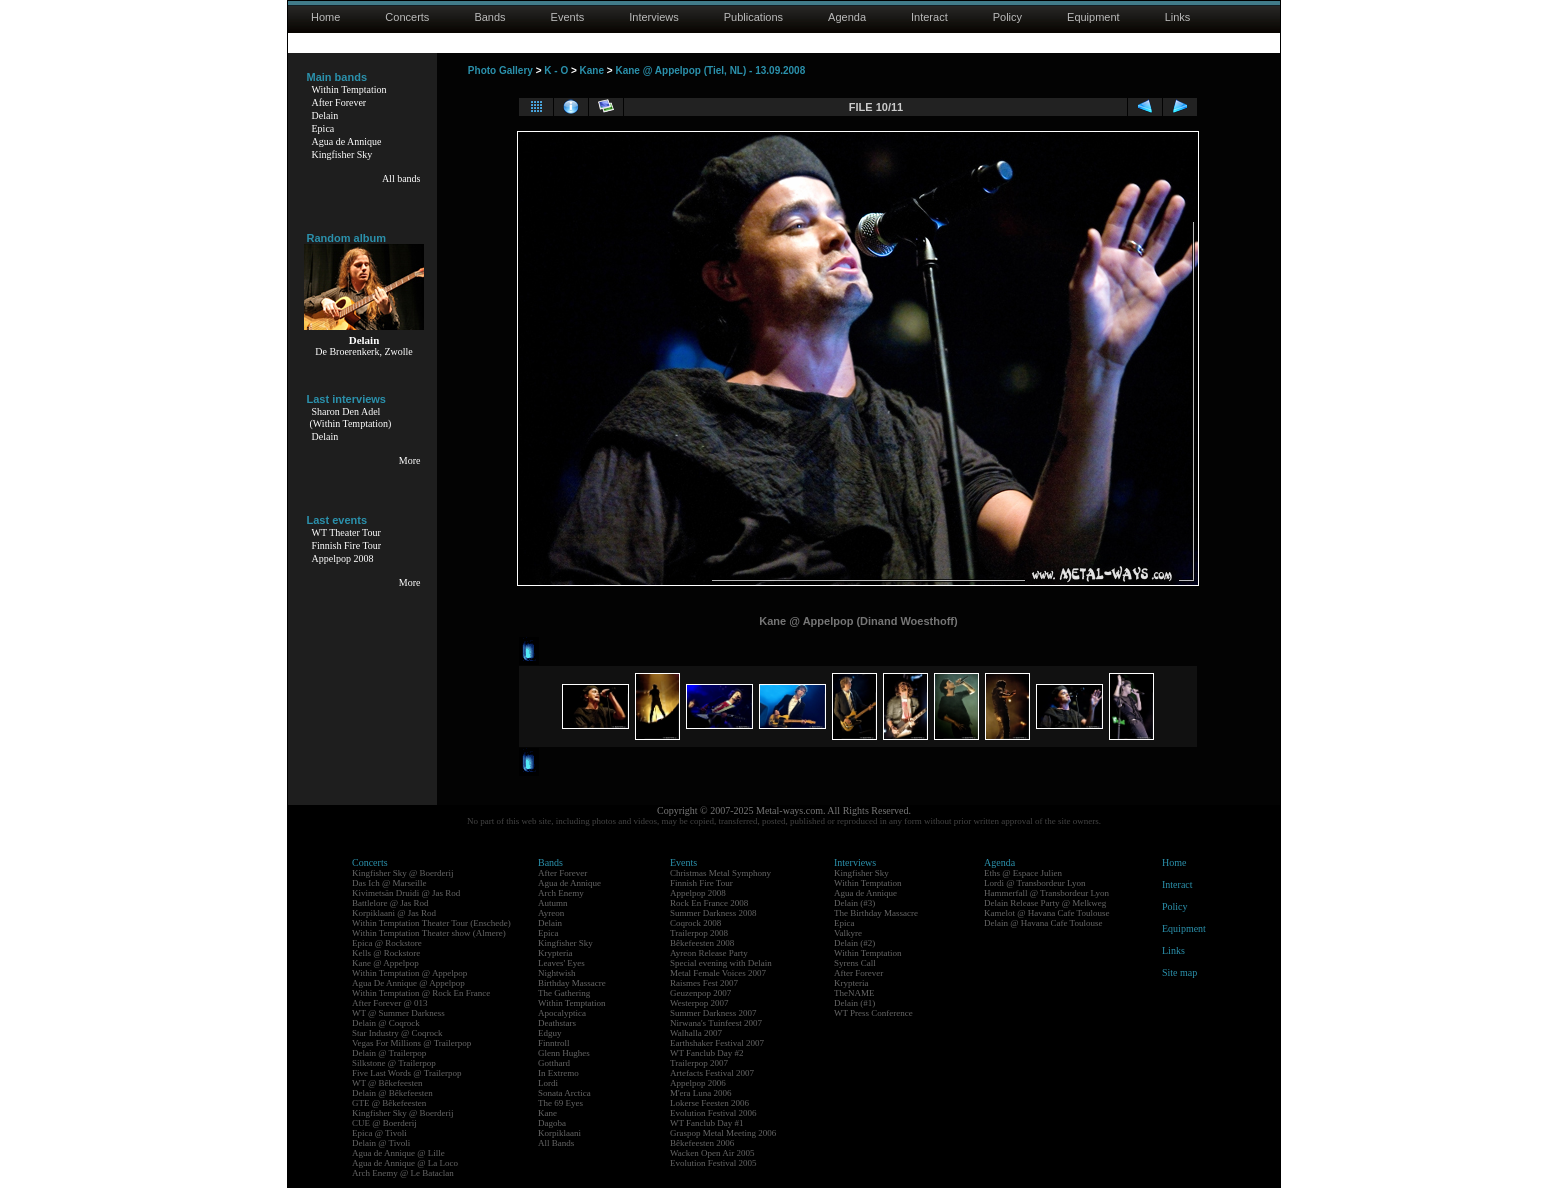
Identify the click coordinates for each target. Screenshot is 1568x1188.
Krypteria (555, 953)
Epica (323, 128)
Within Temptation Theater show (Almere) (429, 933)
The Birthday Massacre (876, 913)
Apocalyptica (562, 1013)
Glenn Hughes (564, 1053)
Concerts (407, 17)
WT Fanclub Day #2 (707, 1053)
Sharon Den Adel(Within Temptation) (351, 417)
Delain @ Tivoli (381, 1143)
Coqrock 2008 (695, 923)
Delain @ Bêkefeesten (392, 1093)
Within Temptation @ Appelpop (409, 973)
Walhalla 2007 (696, 1033)
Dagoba (552, 1123)
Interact (929, 17)
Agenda (847, 17)
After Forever (339, 102)
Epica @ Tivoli (379, 1133)
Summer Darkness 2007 (713, 1013)
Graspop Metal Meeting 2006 (723, 1133)
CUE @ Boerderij (384, 1123)
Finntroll (554, 1043)
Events (568, 17)
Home (325, 17)
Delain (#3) (854, 903)
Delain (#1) (854, 1003)
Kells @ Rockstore (386, 953)
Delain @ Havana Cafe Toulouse (1043, 923)
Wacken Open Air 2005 (712, 1153)
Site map (1179, 972)
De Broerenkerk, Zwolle (363, 351)
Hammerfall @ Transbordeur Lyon (1046, 893)
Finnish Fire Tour (347, 545)
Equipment (1093, 17)
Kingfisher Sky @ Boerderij (403, 873)
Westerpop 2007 (699, 1003)
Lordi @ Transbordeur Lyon (1035, 883)
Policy (1007, 17)
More (410, 460)
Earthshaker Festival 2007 (717, 1043)
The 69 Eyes (560, 1103)
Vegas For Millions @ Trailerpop (411, 1043)
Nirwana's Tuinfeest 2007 (716, 1023)
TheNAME (854, 993)
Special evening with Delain (721, 963)
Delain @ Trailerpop (389, 1053)
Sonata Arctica (564, 1093)
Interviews (654, 17)
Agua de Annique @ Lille (398, 1153)
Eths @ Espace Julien (1023, 873)
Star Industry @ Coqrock (397, 1033)
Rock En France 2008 (709, 903)
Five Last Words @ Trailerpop (406, 1073)
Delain (325, 115)
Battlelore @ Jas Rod (390, 903)
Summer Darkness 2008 (713, 913)
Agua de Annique (347, 141)
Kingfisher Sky (342, 154)
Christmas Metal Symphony (720, 873)
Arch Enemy (561, 893)
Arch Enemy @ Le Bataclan (403, 1173)
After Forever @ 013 (390, 1003)
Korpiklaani (559, 1133)
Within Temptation (349, 89)
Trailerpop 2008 (699, 933)
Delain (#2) (854, 943)
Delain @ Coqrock (386, 1023)
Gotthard (554, 1063)
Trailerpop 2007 (699, 1063)
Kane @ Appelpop (385, 963)
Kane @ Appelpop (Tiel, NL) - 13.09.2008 (710, 70)
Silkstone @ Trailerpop (394, 1063)
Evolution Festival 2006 (713, 1113)
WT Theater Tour (346, 532)
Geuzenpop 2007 (700, 993)
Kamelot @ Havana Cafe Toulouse (1046, 913)
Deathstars (557, 1023)
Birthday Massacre (572, 983)
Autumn (553, 903)
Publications (753, 17)
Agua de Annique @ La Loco (405, 1163)
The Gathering (564, 993)
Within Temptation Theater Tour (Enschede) (431, 923)
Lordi (548, 1083)
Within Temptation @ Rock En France (421, 993)
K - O (556, 70)
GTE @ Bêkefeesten (389, 1103)
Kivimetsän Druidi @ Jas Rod (406, 893)
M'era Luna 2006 (701, 1093)
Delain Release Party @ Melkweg (1045, 903)
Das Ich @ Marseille (389, 883)
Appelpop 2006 (698, 1083)
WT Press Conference (873, 1013)
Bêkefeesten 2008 (702, 943)
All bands (401, 178)
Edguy (550, 1033)
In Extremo (558, 1073)
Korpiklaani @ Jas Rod (394, 913)
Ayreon (551, 913)
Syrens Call (855, 963)
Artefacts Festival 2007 (712, 1073)
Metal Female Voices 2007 (718, 973)
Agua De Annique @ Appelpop (408, 983)
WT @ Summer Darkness (398, 1013)
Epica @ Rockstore (387, 943)
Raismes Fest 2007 (704, 983)
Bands (489, 17)
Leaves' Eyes (561, 963)
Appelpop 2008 (343, 558)
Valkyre (848, 933)
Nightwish (557, 973)
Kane (592, 70)
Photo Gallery (500, 70)
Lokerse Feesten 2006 (709, 1103)
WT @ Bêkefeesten (387, 1083)
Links (1178, 17)
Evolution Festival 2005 (713, 1163)
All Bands (556, 1143)
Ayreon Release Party (709, 953)
